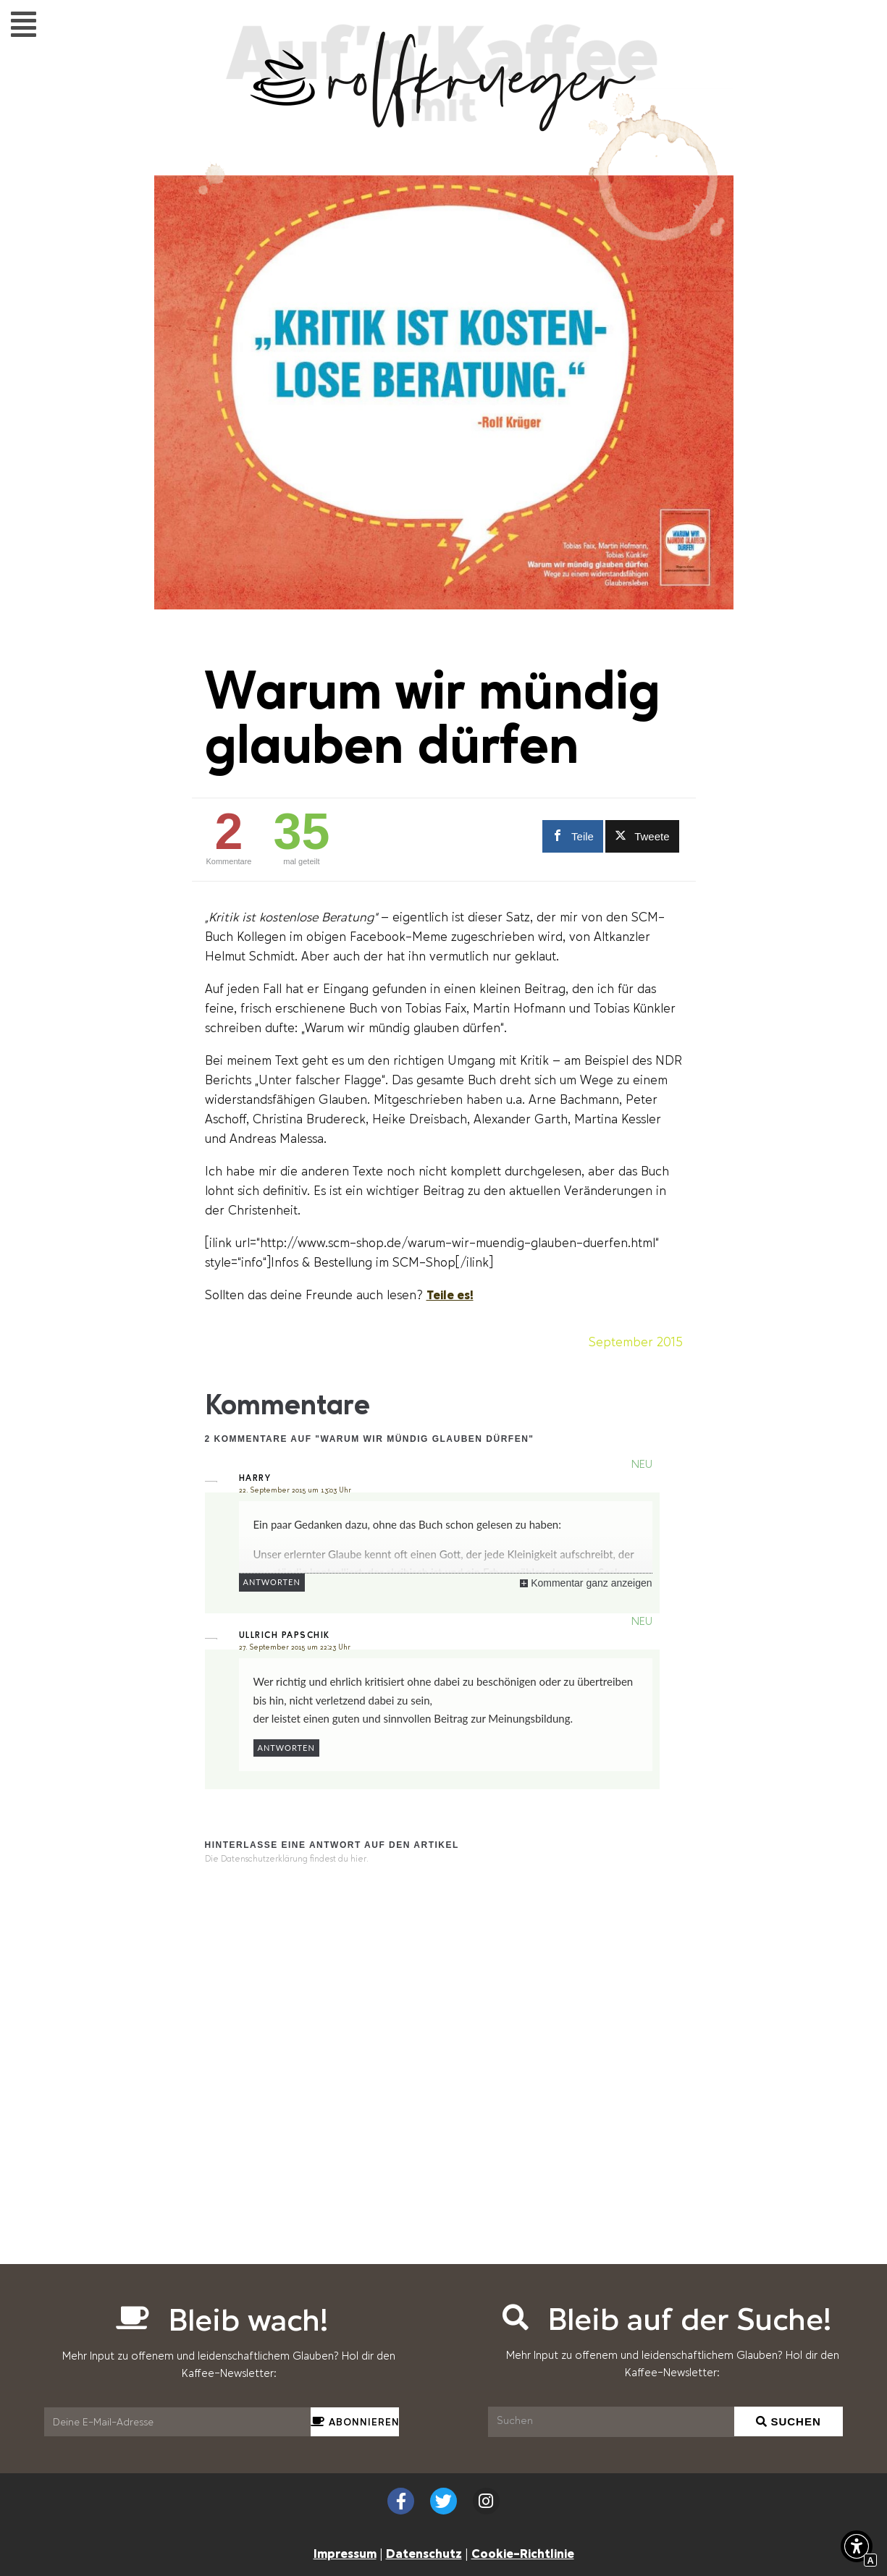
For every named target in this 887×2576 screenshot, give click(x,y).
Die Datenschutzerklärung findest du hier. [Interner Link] (287, 1859)
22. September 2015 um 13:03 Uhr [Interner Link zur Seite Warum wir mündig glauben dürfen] (295, 1490)
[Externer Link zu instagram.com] (486, 2501)
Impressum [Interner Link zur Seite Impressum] (345, 2553)
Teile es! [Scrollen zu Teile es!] (450, 1294)
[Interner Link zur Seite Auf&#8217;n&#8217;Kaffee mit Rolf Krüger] (443, 124)
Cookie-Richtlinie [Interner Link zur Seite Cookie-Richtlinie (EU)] (522, 2553)
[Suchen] (611, 2422)
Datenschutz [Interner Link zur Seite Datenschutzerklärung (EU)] (424, 2553)
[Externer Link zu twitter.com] (642, 836)
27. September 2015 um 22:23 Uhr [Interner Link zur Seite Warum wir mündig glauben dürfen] (294, 1647)
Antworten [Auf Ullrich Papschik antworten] (286, 1747)
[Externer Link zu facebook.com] (570, 836)
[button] (23, 23)
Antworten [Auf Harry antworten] (271, 1582)
